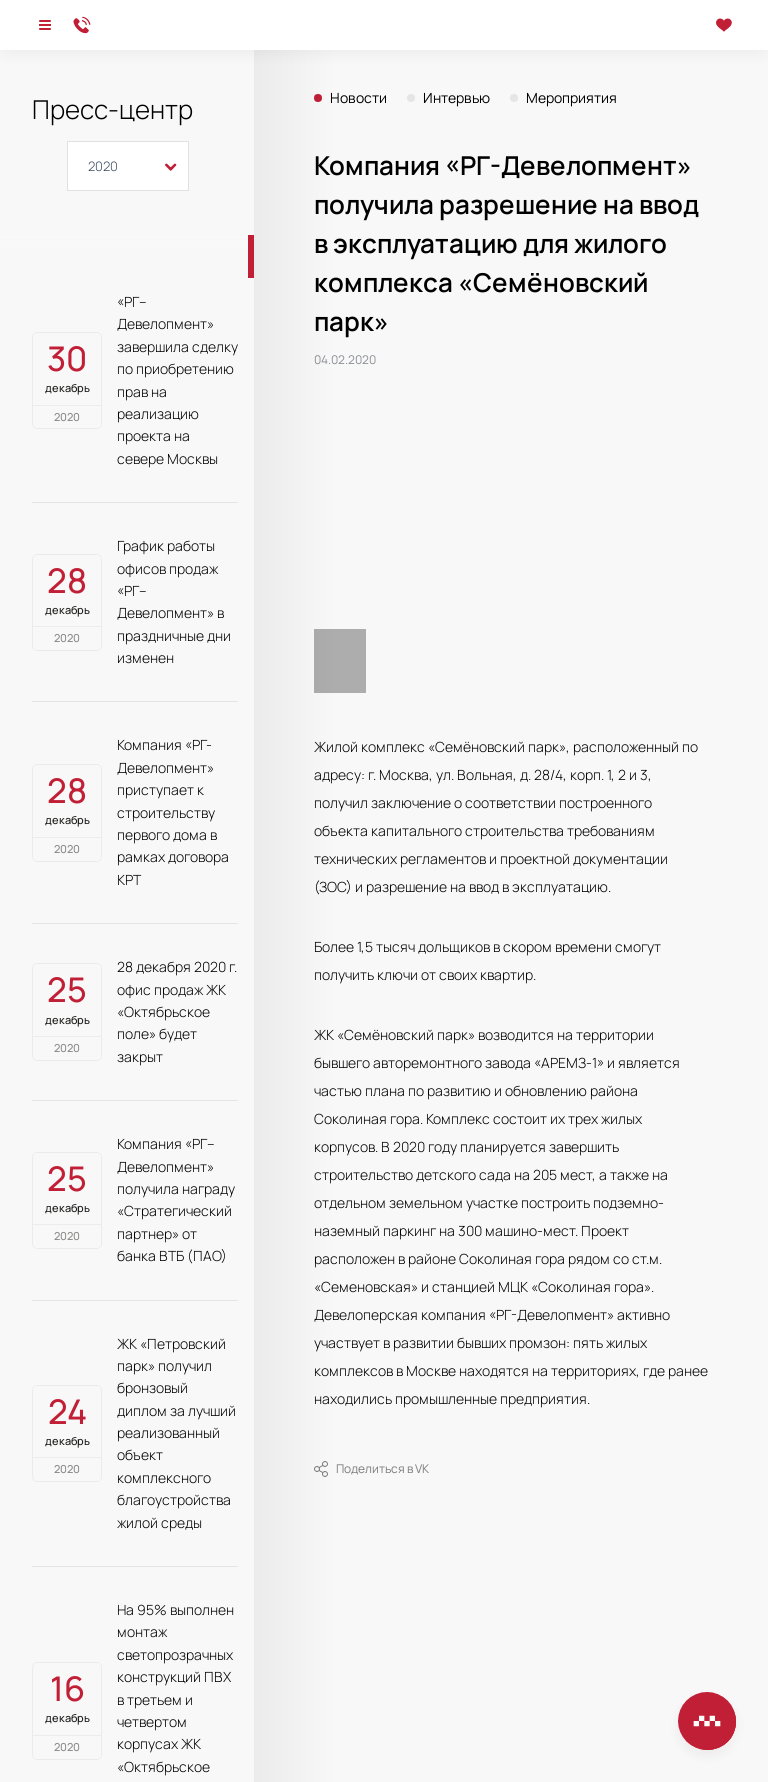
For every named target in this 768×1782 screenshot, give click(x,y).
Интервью (456, 98)
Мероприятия (571, 98)
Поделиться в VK (371, 1469)
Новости (358, 98)
